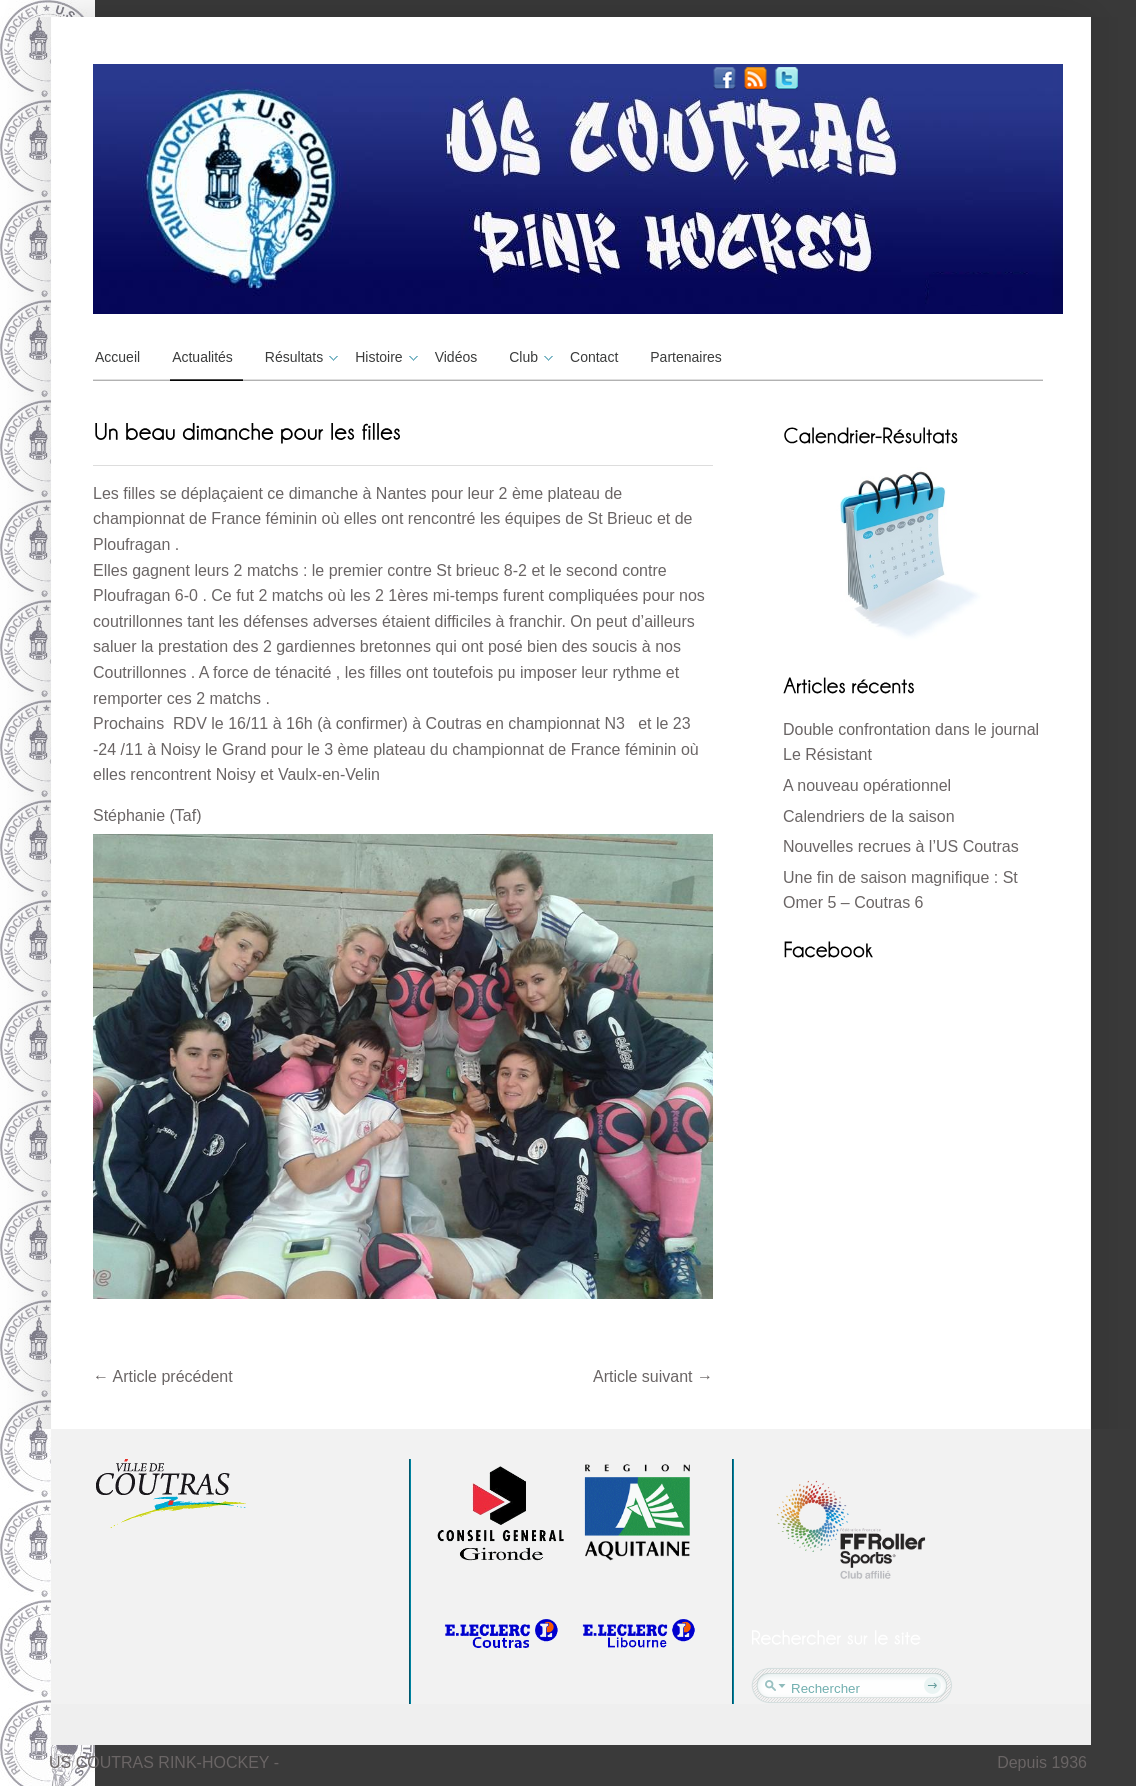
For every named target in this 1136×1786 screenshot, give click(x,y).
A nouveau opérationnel (867, 785)
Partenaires (686, 357)
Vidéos (456, 357)
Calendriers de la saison (869, 816)
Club (528, 357)
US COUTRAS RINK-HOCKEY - (164, 1762)
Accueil (117, 357)
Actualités (202, 357)
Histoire (383, 357)
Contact (594, 357)
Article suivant (653, 1376)
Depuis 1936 (1042, 1762)
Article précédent (163, 1376)
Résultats (299, 357)
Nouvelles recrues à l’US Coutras (901, 846)
